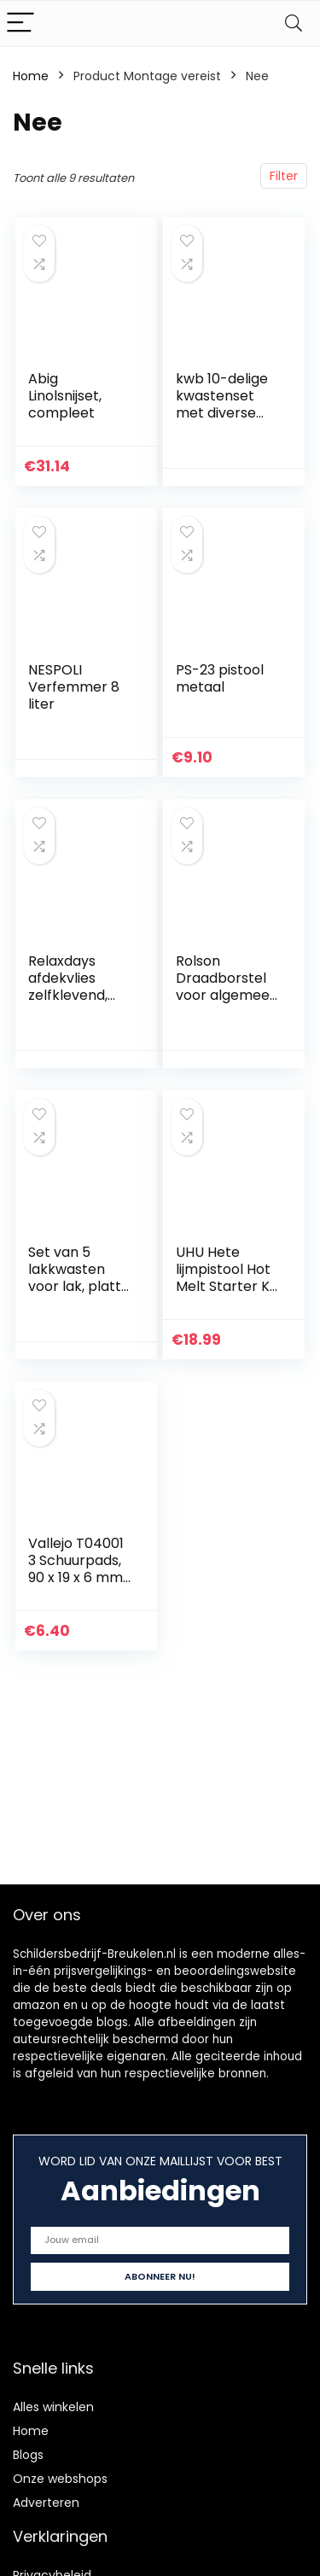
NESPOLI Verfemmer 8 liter (73, 687)
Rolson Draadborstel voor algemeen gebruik (227, 986)
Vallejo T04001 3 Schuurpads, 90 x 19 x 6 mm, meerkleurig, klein (76, 1577)
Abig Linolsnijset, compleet (65, 396)
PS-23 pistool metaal (220, 678)
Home (31, 76)
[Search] (293, 23)
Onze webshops (60, 2478)
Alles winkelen (53, 2406)
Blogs (28, 2454)
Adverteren (46, 2502)
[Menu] (20, 23)
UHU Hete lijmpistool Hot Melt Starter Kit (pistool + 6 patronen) (227, 1286)
